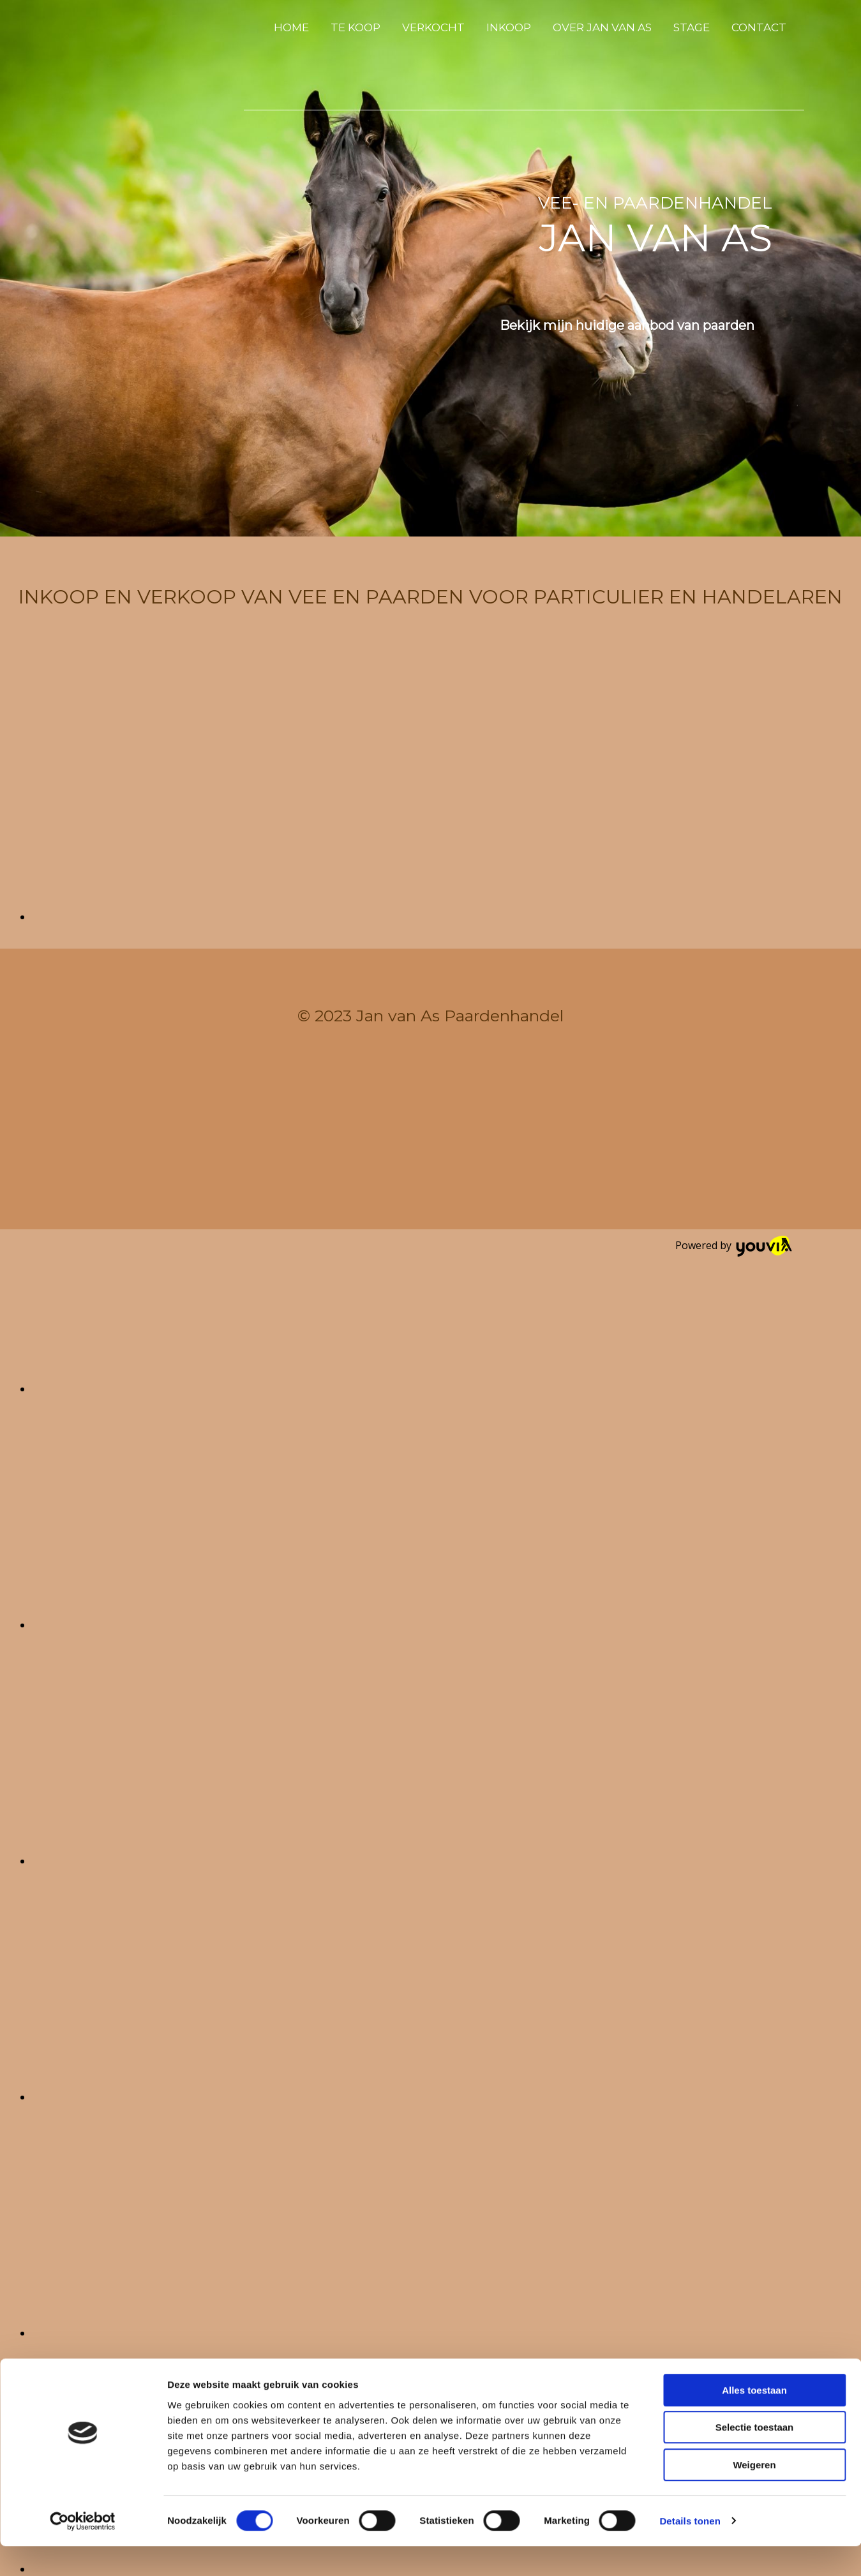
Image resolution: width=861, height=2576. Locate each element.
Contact (758, 27)
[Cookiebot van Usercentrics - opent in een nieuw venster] (83, 2551)
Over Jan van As (602, 27)
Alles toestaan (754, 2420)
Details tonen (689, 2550)
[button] (627, 325)
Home (291, 27)
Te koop (355, 27)
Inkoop (508, 27)
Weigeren (754, 2494)
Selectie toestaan (754, 2457)
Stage (691, 27)
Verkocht (433, 27)
